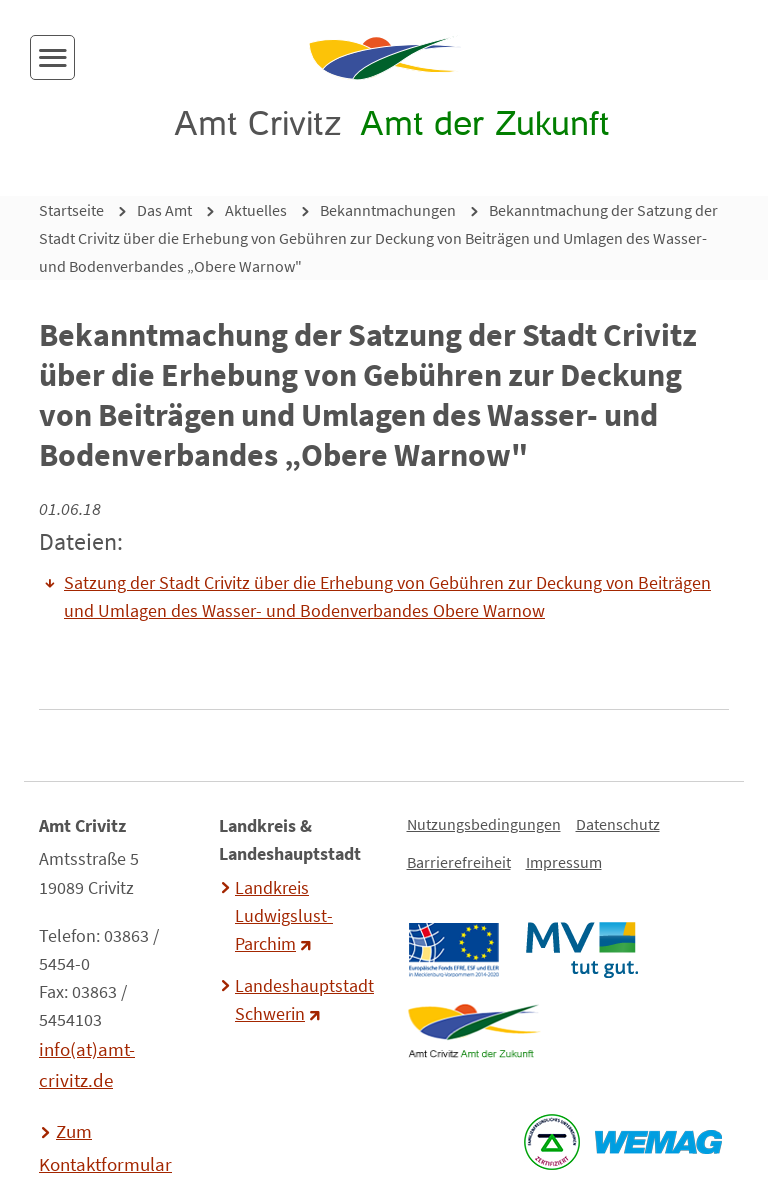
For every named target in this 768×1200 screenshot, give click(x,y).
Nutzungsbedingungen (484, 824)
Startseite (71, 210)
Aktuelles (256, 210)
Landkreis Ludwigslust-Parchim (284, 916)
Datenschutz (618, 824)
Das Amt (164, 210)
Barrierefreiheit (459, 862)
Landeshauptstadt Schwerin (302, 1000)
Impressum (564, 862)
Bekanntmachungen (388, 210)
